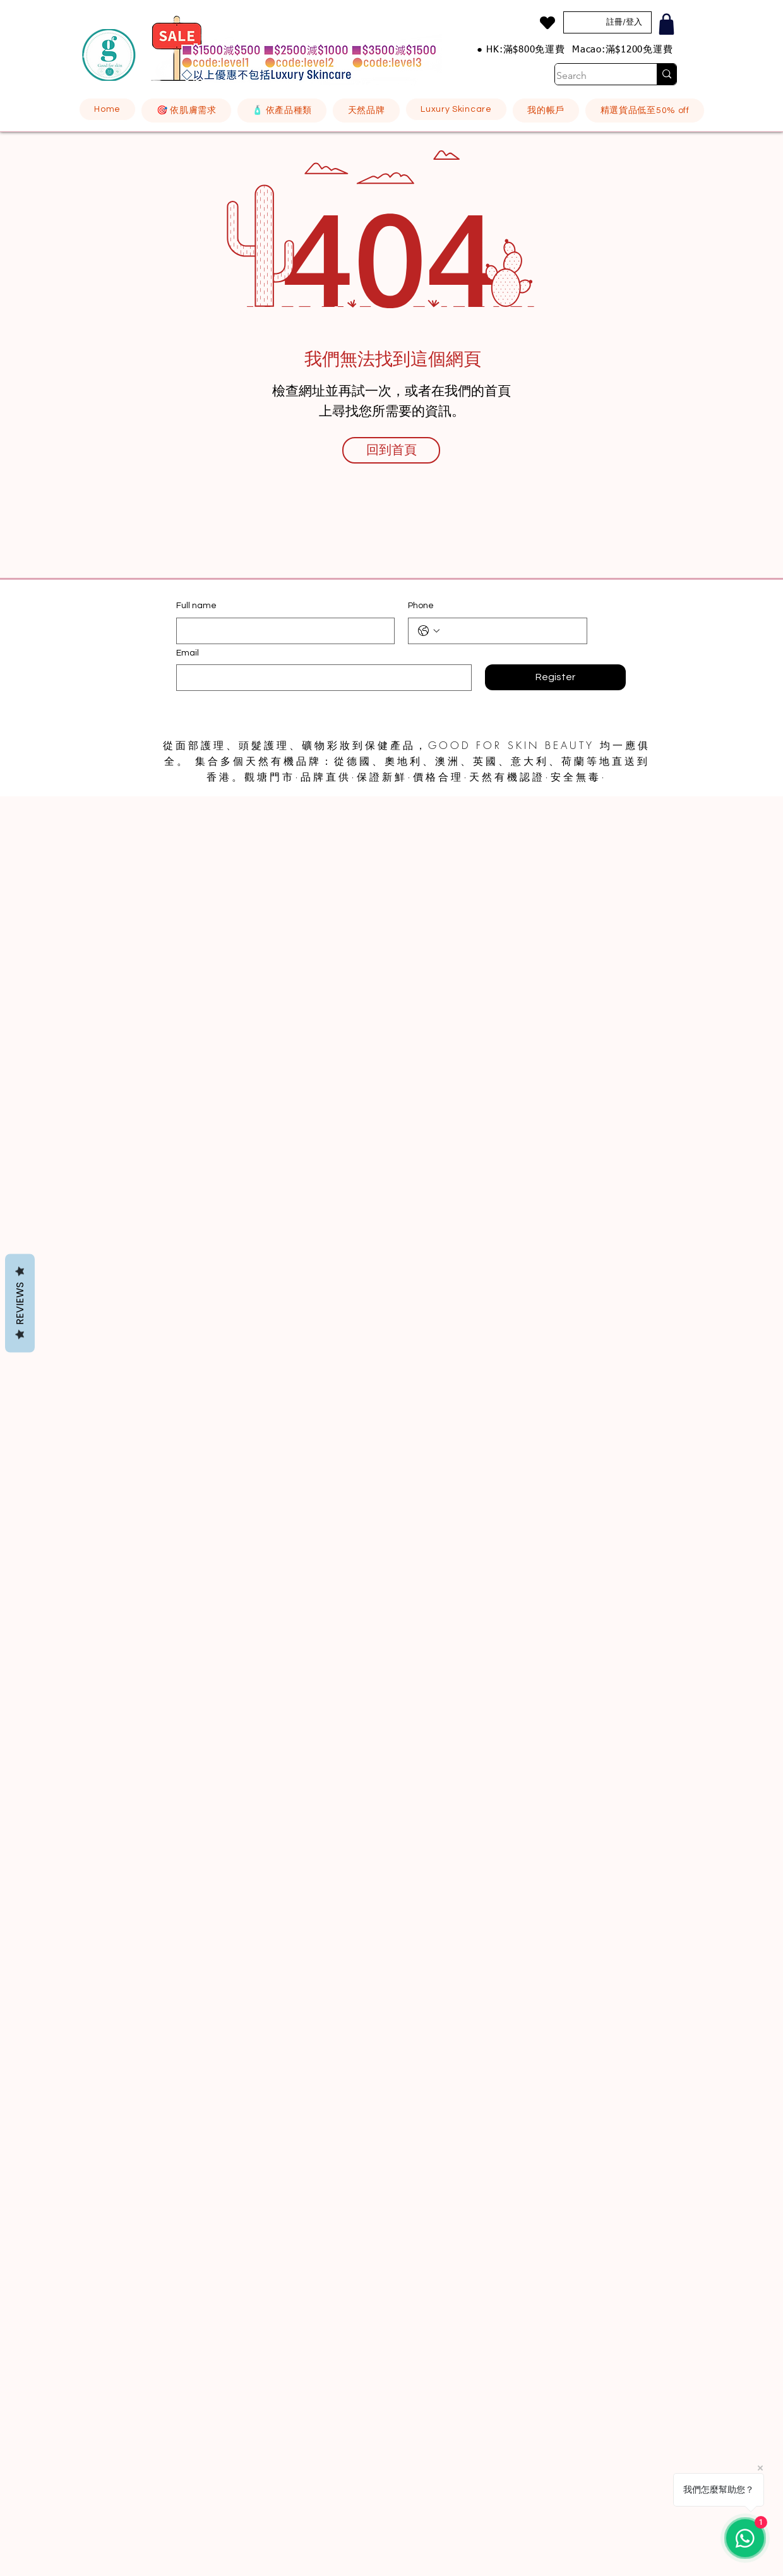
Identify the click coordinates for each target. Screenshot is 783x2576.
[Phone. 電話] (510, 631)
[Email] (320, 677)
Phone (421, 605)
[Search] (593, 76)
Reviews (20, 1302)
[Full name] (281, 631)
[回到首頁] (391, 450)
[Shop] (666, 24)
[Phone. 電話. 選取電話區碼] (428, 630)
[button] (186, 110)
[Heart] (547, 22)
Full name (196, 605)
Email (187, 653)
